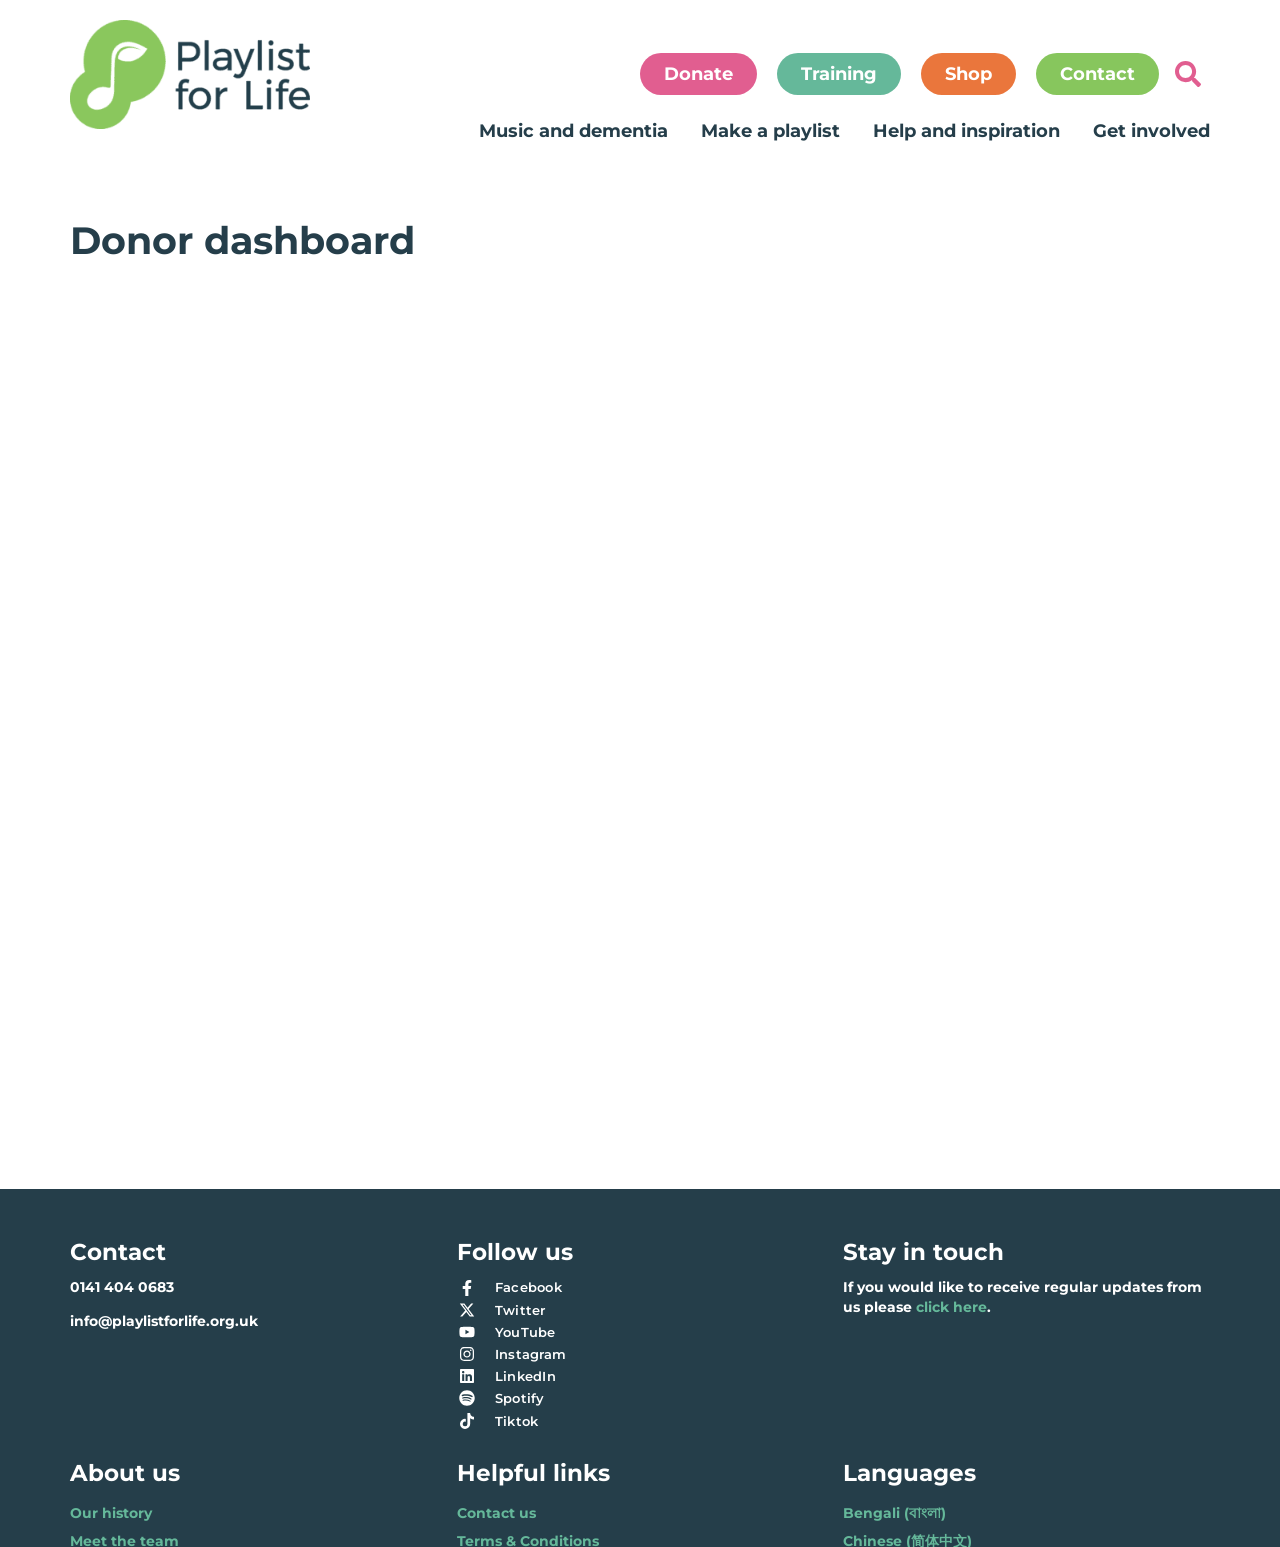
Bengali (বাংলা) (894, 1513)
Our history (111, 1513)
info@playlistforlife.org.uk (164, 1321)
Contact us (496, 1513)
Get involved (1151, 131)
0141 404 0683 (122, 1287)
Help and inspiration (966, 131)
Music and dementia (573, 131)
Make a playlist (770, 131)
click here (951, 1307)
